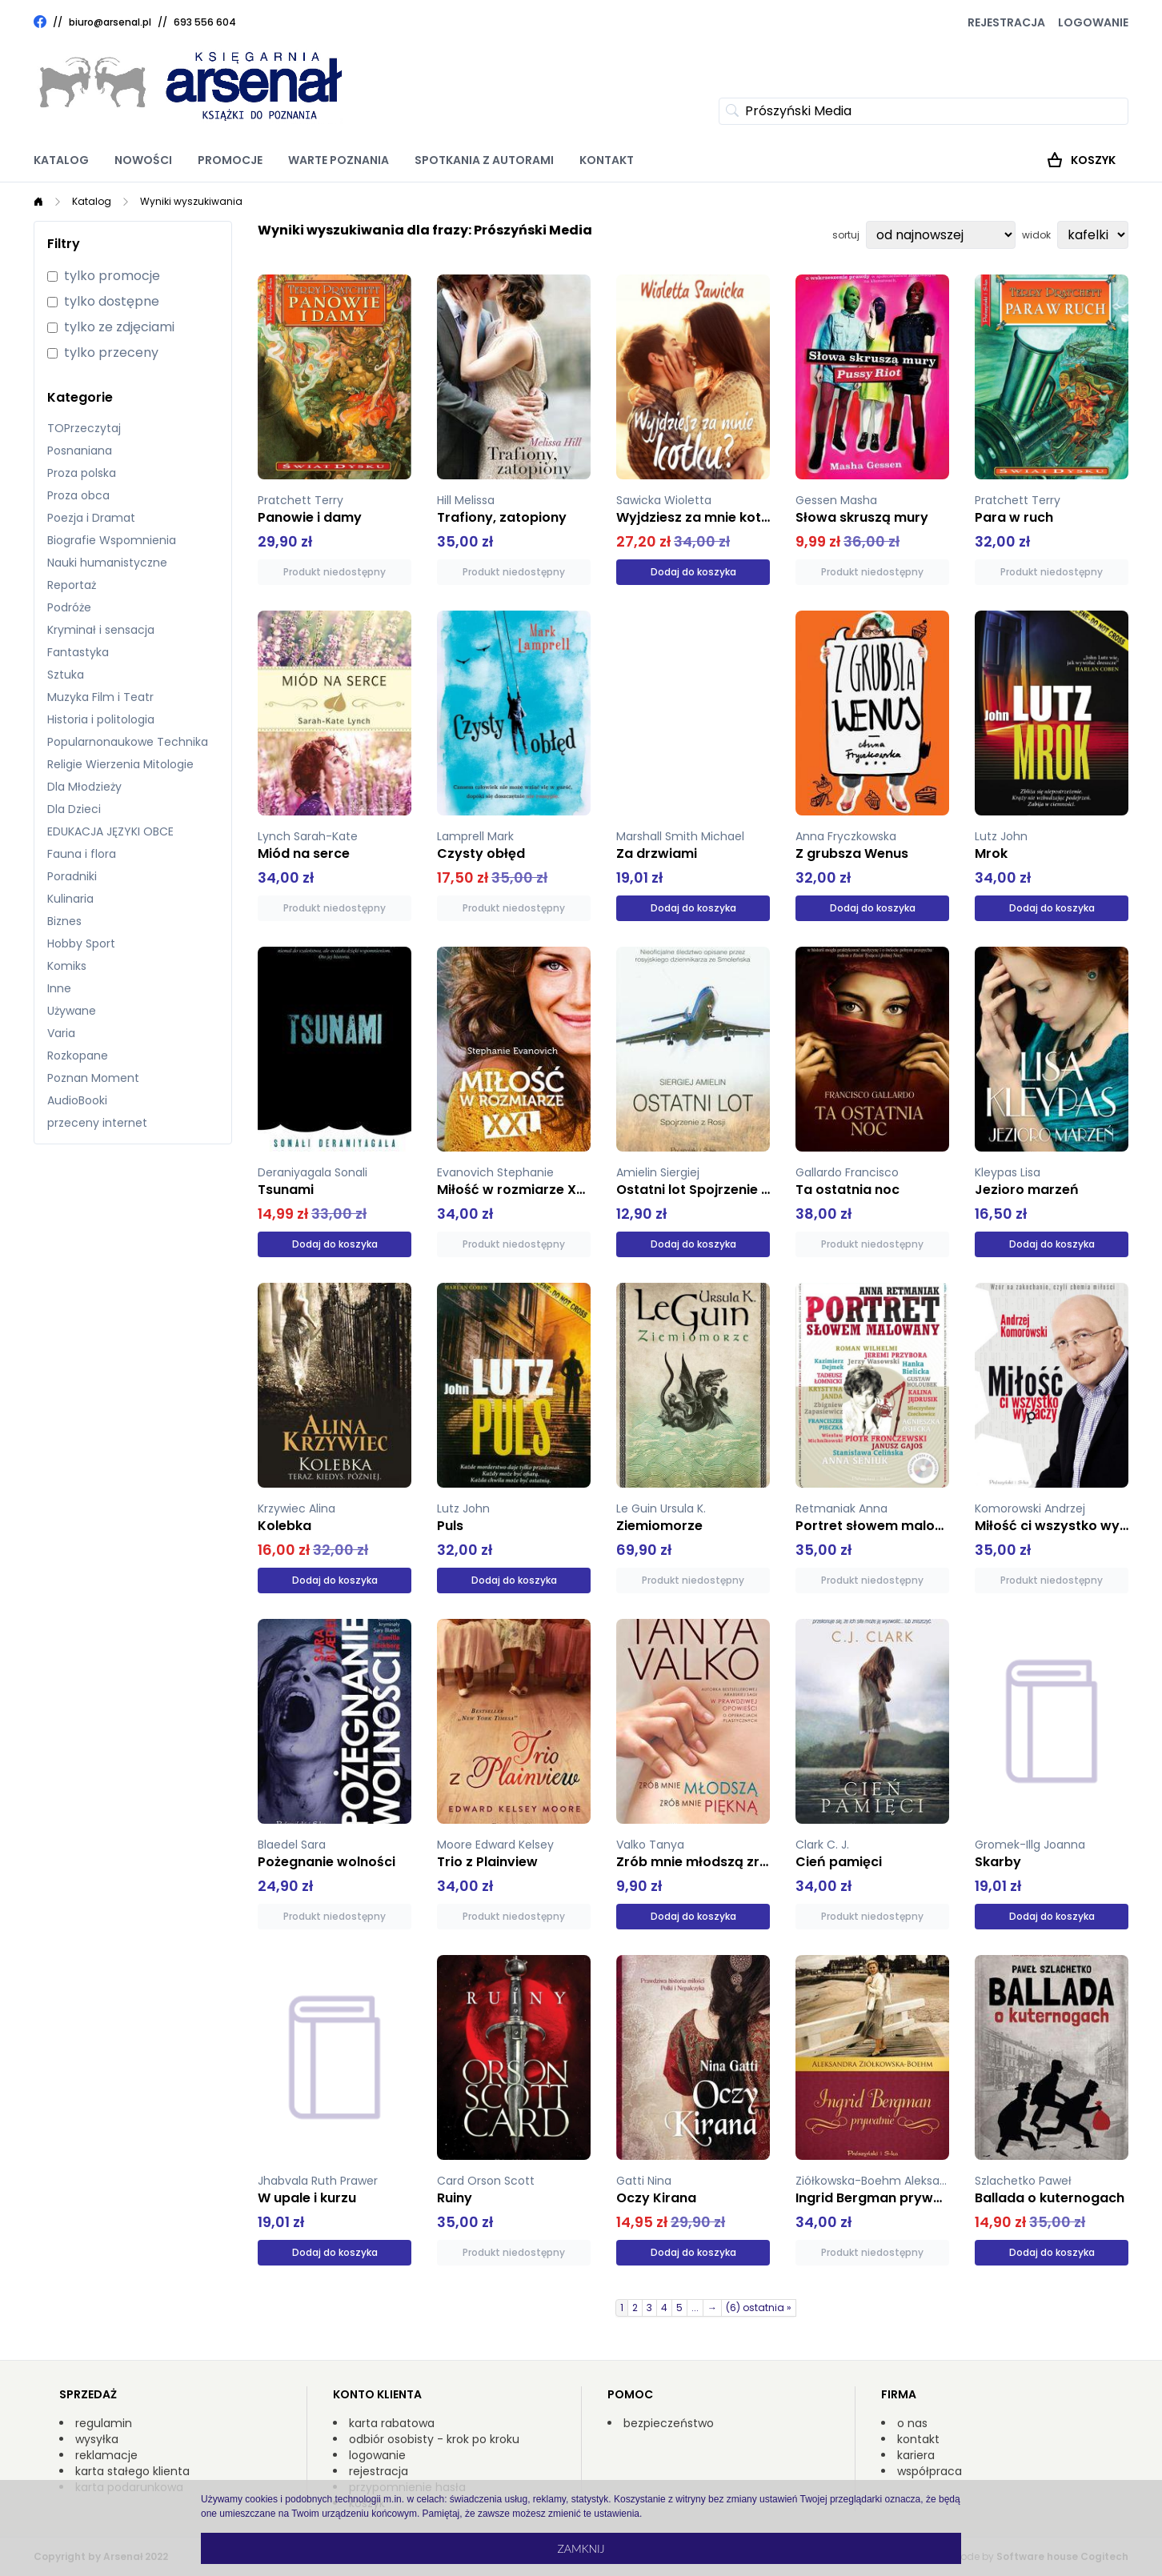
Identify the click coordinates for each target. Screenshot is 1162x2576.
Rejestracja (1006, 22)
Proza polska (81, 473)
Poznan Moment (93, 1078)
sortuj (845, 235)
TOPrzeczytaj (84, 428)
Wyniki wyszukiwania (191, 201)
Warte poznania (338, 160)
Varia (61, 1033)
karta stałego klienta (132, 2471)
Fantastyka (78, 652)
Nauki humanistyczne (107, 563)
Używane (71, 1011)
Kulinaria (70, 899)
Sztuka (65, 675)
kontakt (918, 2439)
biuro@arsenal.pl (110, 22)
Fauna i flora (81, 854)
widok (1036, 235)
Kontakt (606, 160)
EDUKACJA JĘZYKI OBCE (110, 831)
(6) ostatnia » (758, 2307)
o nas (912, 2423)
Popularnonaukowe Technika (127, 742)
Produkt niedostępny (334, 572)
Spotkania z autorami (484, 160)
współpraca (929, 2471)
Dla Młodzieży (84, 787)
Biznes (64, 921)
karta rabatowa (392, 2423)
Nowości (143, 160)
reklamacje (106, 2455)
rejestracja (378, 2471)
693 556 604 (205, 22)
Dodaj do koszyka (693, 572)
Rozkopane (77, 1056)
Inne (59, 988)
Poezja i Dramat (91, 518)
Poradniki (72, 876)
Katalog (61, 160)
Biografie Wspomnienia (111, 540)
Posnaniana (79, 451)
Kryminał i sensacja (100, 630)
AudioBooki (77, 1100)
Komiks (66, 966)
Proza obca (78, 495)
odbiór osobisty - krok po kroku (434, 2439)
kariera (916, 2455)
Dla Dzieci (74, 809)
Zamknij (580, 2548)
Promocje (230, 160)
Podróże (69, 607)
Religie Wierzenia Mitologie (120, 764)
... (695, 2307)
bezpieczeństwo (668, 2423)
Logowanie (1093, 22)
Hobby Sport (81, 943)
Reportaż (71, 585)
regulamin (103, 2423)
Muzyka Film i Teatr (100, 697)
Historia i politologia (100, 719)
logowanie (377, 2455)
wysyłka (96, 2439)
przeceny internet (97, 1123)
